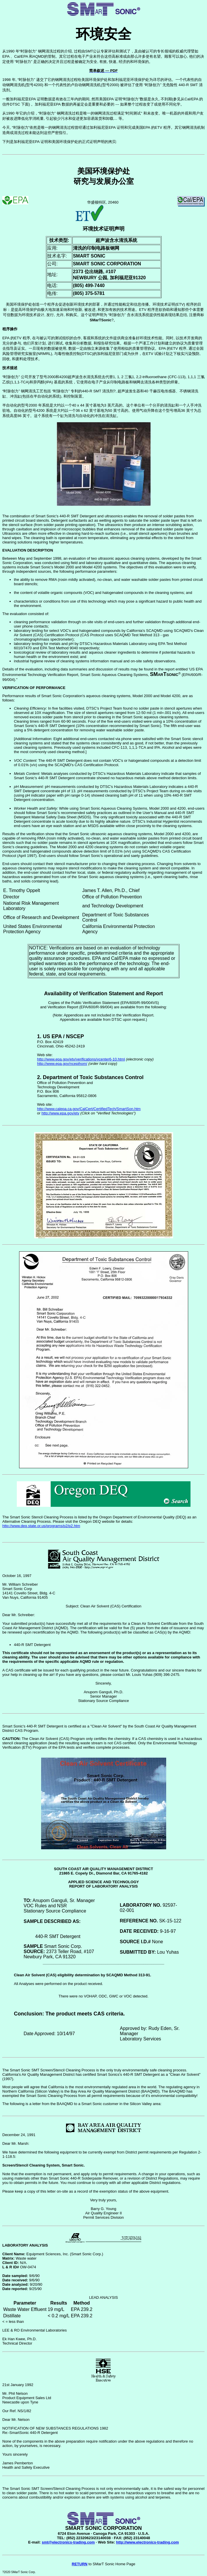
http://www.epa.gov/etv (60, 1113)
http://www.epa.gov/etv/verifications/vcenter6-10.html (81, 1059)
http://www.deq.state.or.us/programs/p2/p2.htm (41, 1526)
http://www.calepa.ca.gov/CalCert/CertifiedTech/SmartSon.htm (89, 1109)
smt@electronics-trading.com (68, 2542)
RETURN (79, 2564)
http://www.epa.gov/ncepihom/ (62, 1063)
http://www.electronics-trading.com (147, 2542)
